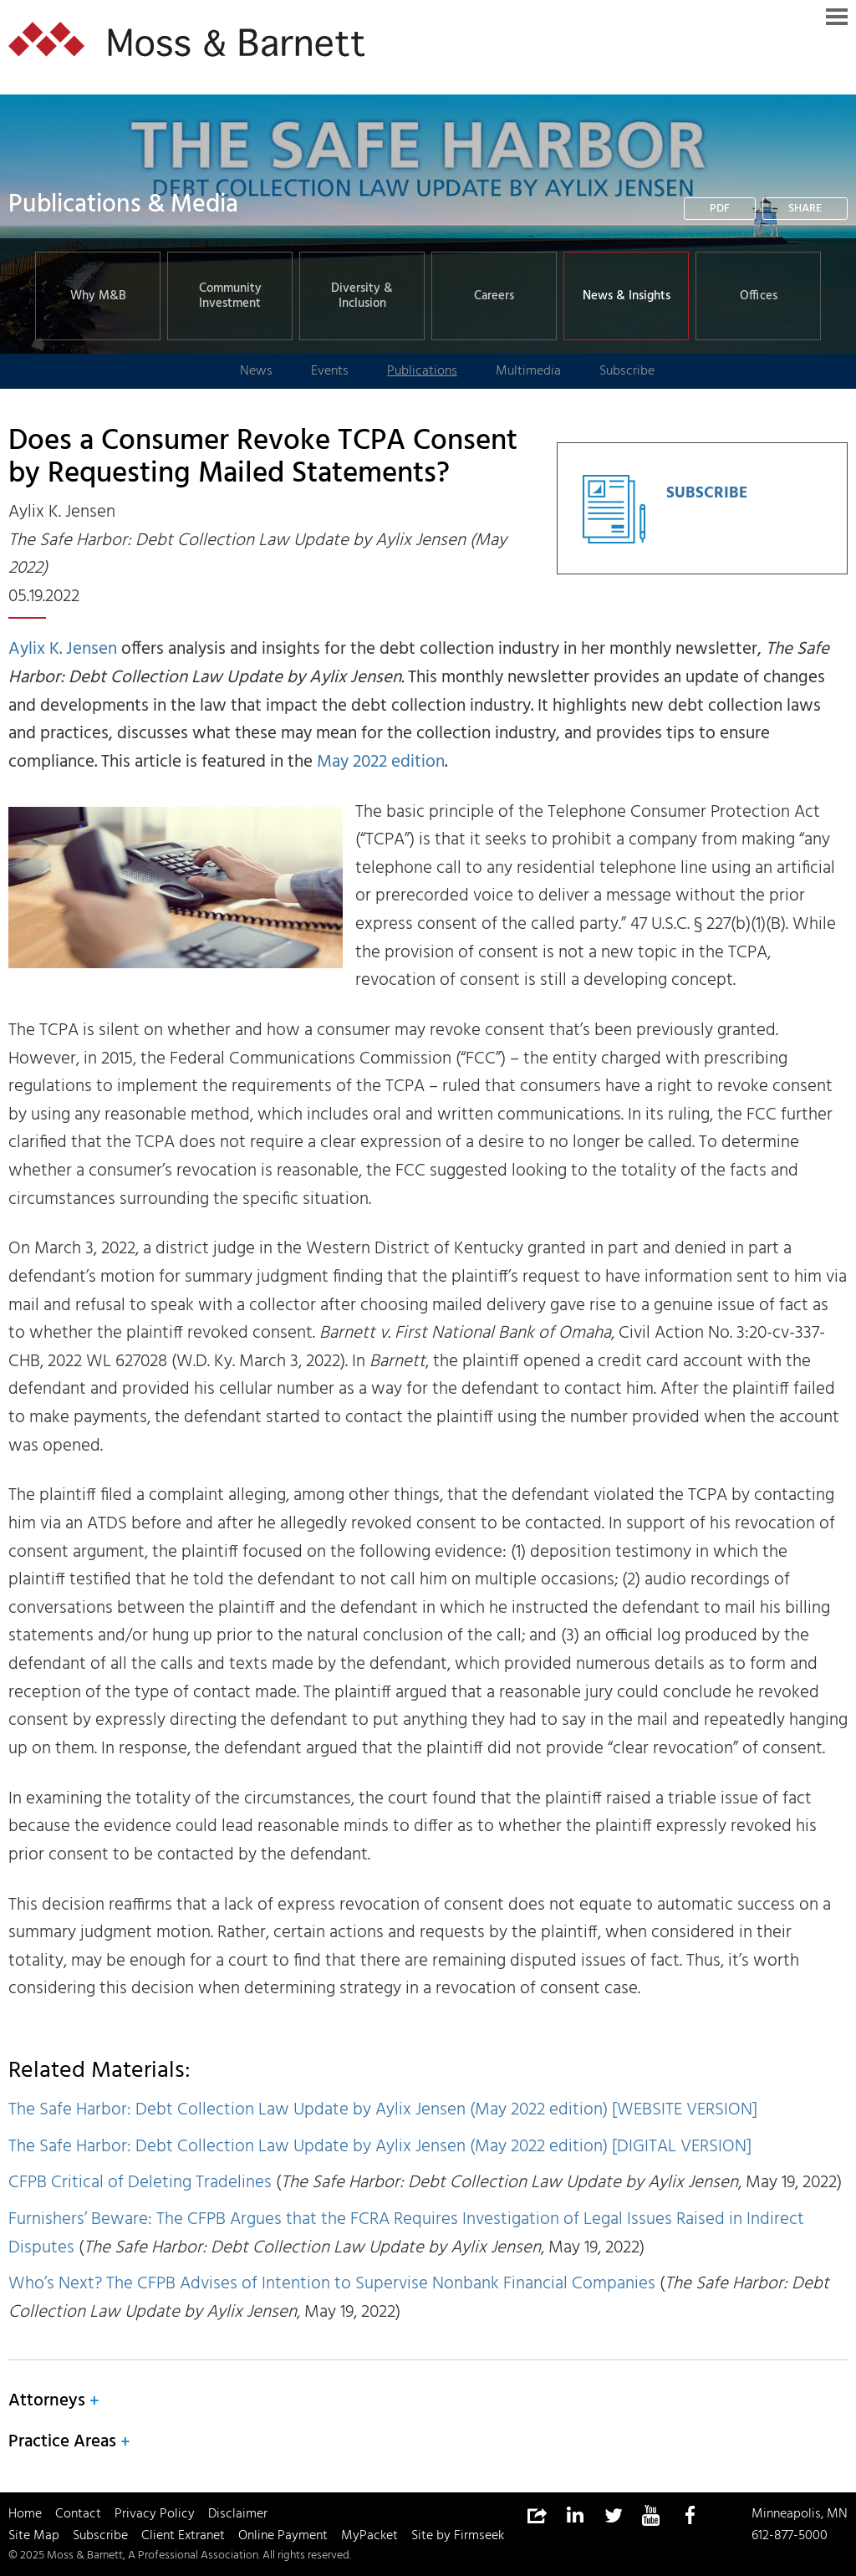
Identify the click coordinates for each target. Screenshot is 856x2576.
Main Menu (837, 16)
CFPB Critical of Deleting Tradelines (140, 2182)
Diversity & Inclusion (362, 296)
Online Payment (283, 2536)
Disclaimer (238, 2514)
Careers (494, 296)
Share (805, 208)
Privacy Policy (155, 2514)
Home (25, 2514)
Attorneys (46, 2401)
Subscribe (100, 2536)
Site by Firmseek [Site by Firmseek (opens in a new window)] (457, 2536)
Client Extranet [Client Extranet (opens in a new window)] (183, 2536)
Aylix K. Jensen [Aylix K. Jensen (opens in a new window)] (62, 649)
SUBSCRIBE (706, 493)
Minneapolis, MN (800, 2514)
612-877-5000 (790, 2536)
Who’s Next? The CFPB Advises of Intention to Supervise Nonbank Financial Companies (331, 2284)
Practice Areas (62, 2442)
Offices (758, 296)
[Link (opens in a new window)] (574, 2515)
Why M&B (98, 296)
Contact (78, 2514)
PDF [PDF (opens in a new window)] (720, 208)
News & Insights (626, 296)
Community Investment (230, 296)
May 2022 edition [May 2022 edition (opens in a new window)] (381, 762)
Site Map (33, 2536)
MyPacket (369, 2536)
